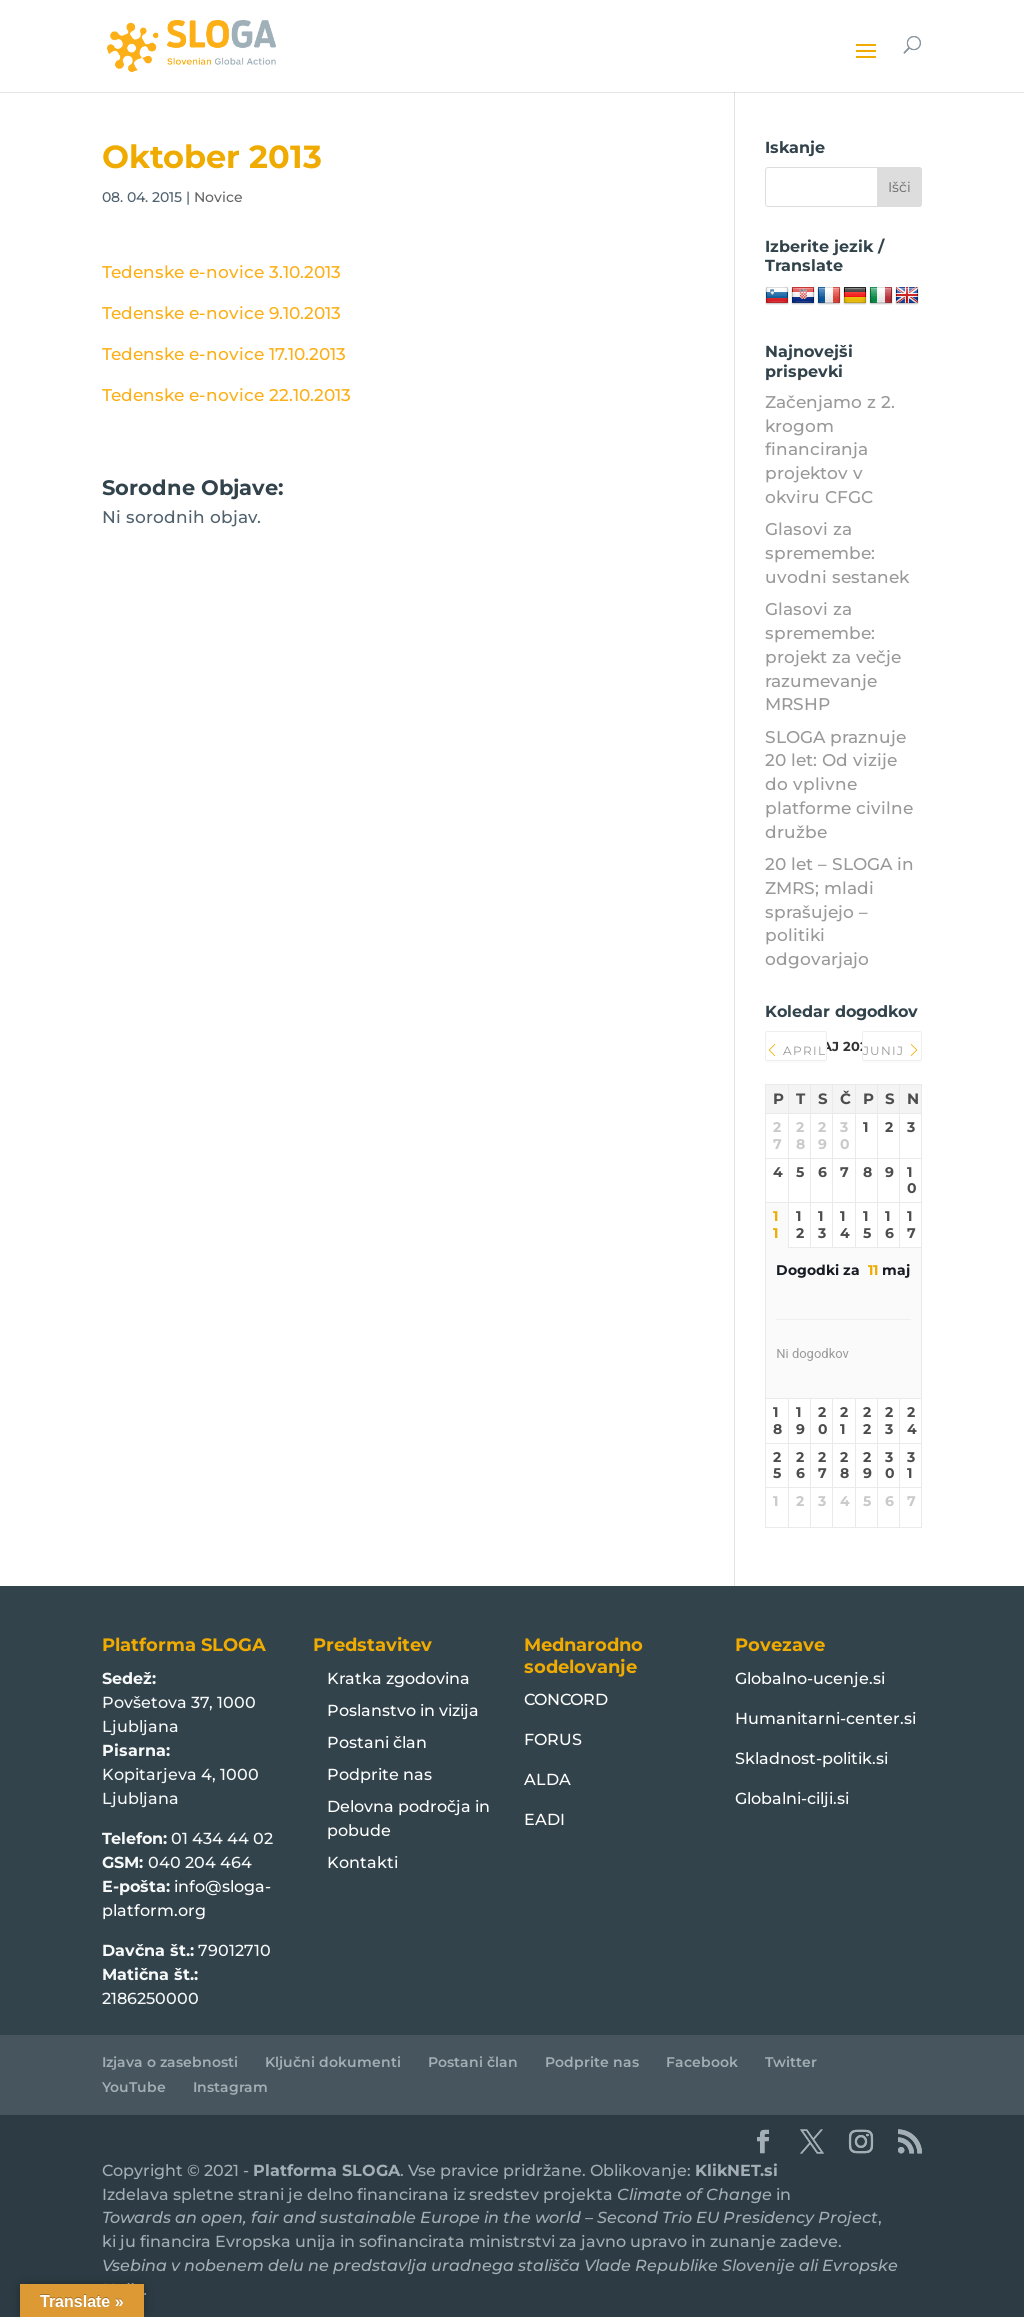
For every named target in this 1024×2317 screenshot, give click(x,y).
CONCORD (566, 1699)
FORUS (553, 1739)
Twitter (791, 2062)
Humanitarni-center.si (825, 1718)
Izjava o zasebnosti (170, 2062)
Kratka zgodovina (398, 1678)
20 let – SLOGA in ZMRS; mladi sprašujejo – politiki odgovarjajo (839, 911)
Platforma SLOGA (326, 2170)
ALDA (547, 1779)
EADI (544, 1819)
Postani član (377, 1742)
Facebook (702, 2062)
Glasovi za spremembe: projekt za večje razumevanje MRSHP (833, 656)
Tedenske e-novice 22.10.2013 (226, 395)
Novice (218, 197)
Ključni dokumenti (333, 2062)
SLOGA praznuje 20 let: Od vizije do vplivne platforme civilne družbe (839, 784)
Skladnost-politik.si (811, 1758)
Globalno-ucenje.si (810, 1678)
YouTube (134, 2087)
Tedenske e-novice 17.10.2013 (224, 354)
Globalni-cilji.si (792, 1798)
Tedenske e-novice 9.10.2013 (221, 313)
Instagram (230, 2087)
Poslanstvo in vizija (403, 1710)
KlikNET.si (736, 2170)
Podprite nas (379, 1774)
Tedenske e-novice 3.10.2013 (221, 272)
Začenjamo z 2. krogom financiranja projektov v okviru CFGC (830, 449)
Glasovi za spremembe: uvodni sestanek (837, 553)
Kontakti (362, 1862)
